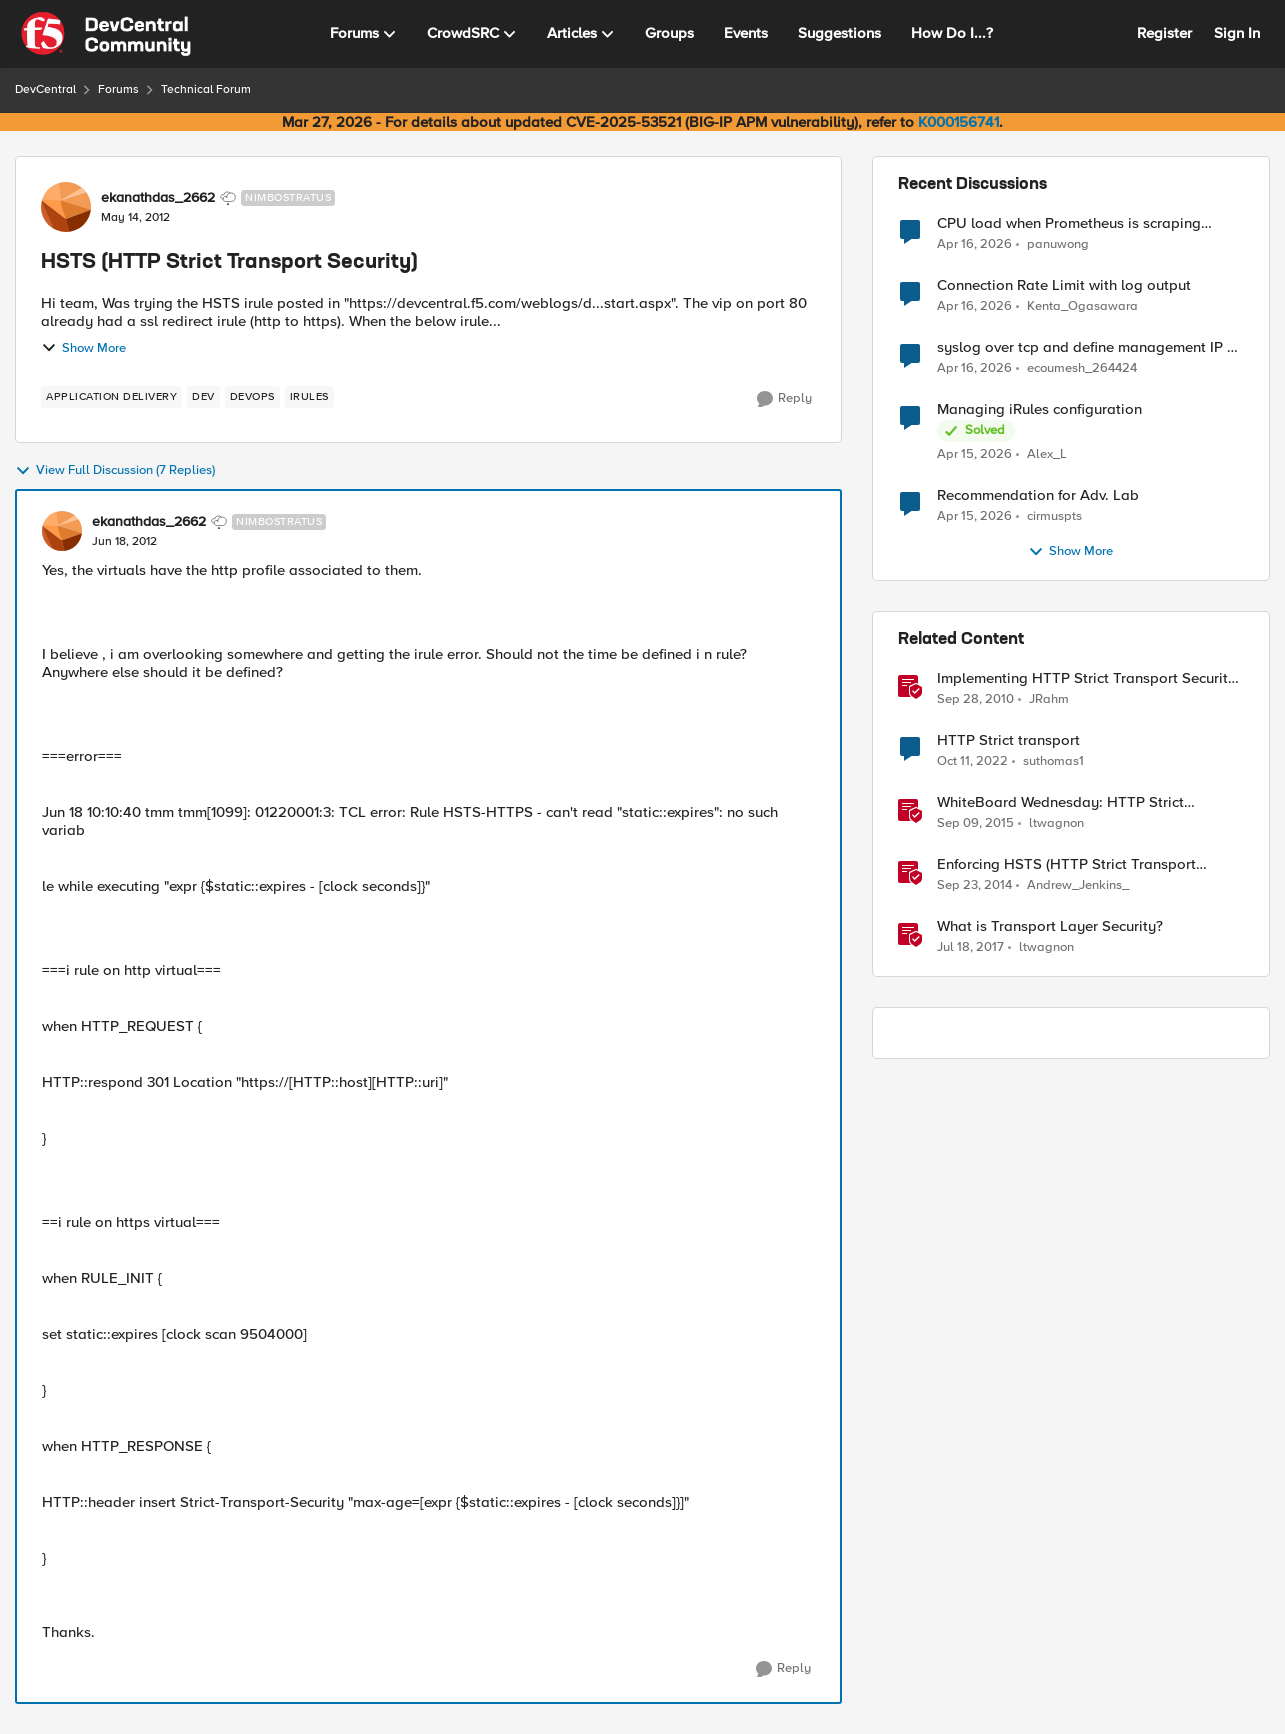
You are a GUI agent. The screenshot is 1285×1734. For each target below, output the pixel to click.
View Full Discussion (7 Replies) (115, 471)
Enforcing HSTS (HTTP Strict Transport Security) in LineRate (1066, 864)
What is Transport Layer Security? (1050, 926)
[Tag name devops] (252, 397)
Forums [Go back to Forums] (118, 89)
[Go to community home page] (106, 34)
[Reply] (784, 399)
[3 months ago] (974, 244)
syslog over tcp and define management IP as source (1090, 347)
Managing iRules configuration (1039, 409)
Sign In (1237, 33)
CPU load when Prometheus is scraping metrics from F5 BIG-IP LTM (1069, 223)
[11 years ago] (974, 886)
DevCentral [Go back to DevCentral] (45, 89)
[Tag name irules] (309, 397)
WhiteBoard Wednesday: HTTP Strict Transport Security (1060, 802)
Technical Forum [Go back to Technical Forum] (206, 89)
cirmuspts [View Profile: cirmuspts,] (1054, 516)
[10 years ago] (975, 824)
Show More (83, 348)
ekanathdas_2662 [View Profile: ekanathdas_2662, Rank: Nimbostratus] (158, 198)
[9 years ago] (970, 948)
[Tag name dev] (203, 397)
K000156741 (958, 122)
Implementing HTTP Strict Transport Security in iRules (1086, 678)
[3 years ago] (972, 762)
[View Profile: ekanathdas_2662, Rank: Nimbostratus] (66, 207)
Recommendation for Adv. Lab (1038, 495)
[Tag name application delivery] (111, 397)
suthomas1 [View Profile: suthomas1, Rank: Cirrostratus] (1053, 761)
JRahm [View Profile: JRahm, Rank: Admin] (1049, 699)
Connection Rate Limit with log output (1064, 285)
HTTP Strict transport (1008, 740)
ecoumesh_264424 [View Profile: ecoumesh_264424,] (1082, 368)
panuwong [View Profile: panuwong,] (1058, 243)
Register (1164, 33)
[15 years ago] (975, 700)
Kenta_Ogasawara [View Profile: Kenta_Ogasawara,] (1082, 306)
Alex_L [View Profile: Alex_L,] (1047, 454)
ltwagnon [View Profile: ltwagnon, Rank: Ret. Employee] (1056, 823)
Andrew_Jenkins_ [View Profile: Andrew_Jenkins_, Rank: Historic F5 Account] (1078, 885)
